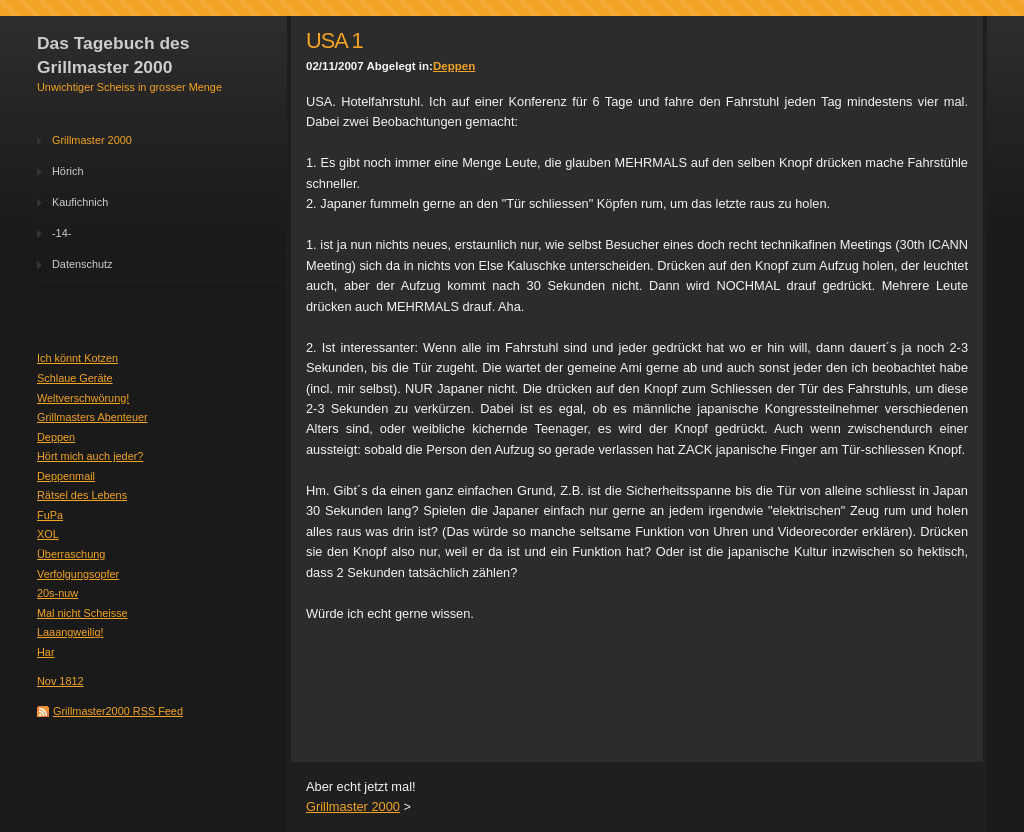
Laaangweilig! (70, 632)
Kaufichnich (80, 202)
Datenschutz (82, 264)
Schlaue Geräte (75, 378)
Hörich (67, 171)
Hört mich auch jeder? (90, 456)
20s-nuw (57, 593)
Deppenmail (66, 476)
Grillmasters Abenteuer (92, 417)
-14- (61, 233)
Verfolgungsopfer (78, 574)
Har (46, 652)
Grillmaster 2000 (92, 140)
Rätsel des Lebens (82, 495)
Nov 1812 (60, 681)
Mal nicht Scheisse (82, 613)
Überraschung (71, 554)
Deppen (56, 437)
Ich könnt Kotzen (77, 358)
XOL (48, 534)
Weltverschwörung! (83, 398)
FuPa (50, 515)
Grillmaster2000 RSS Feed (118, 711)
